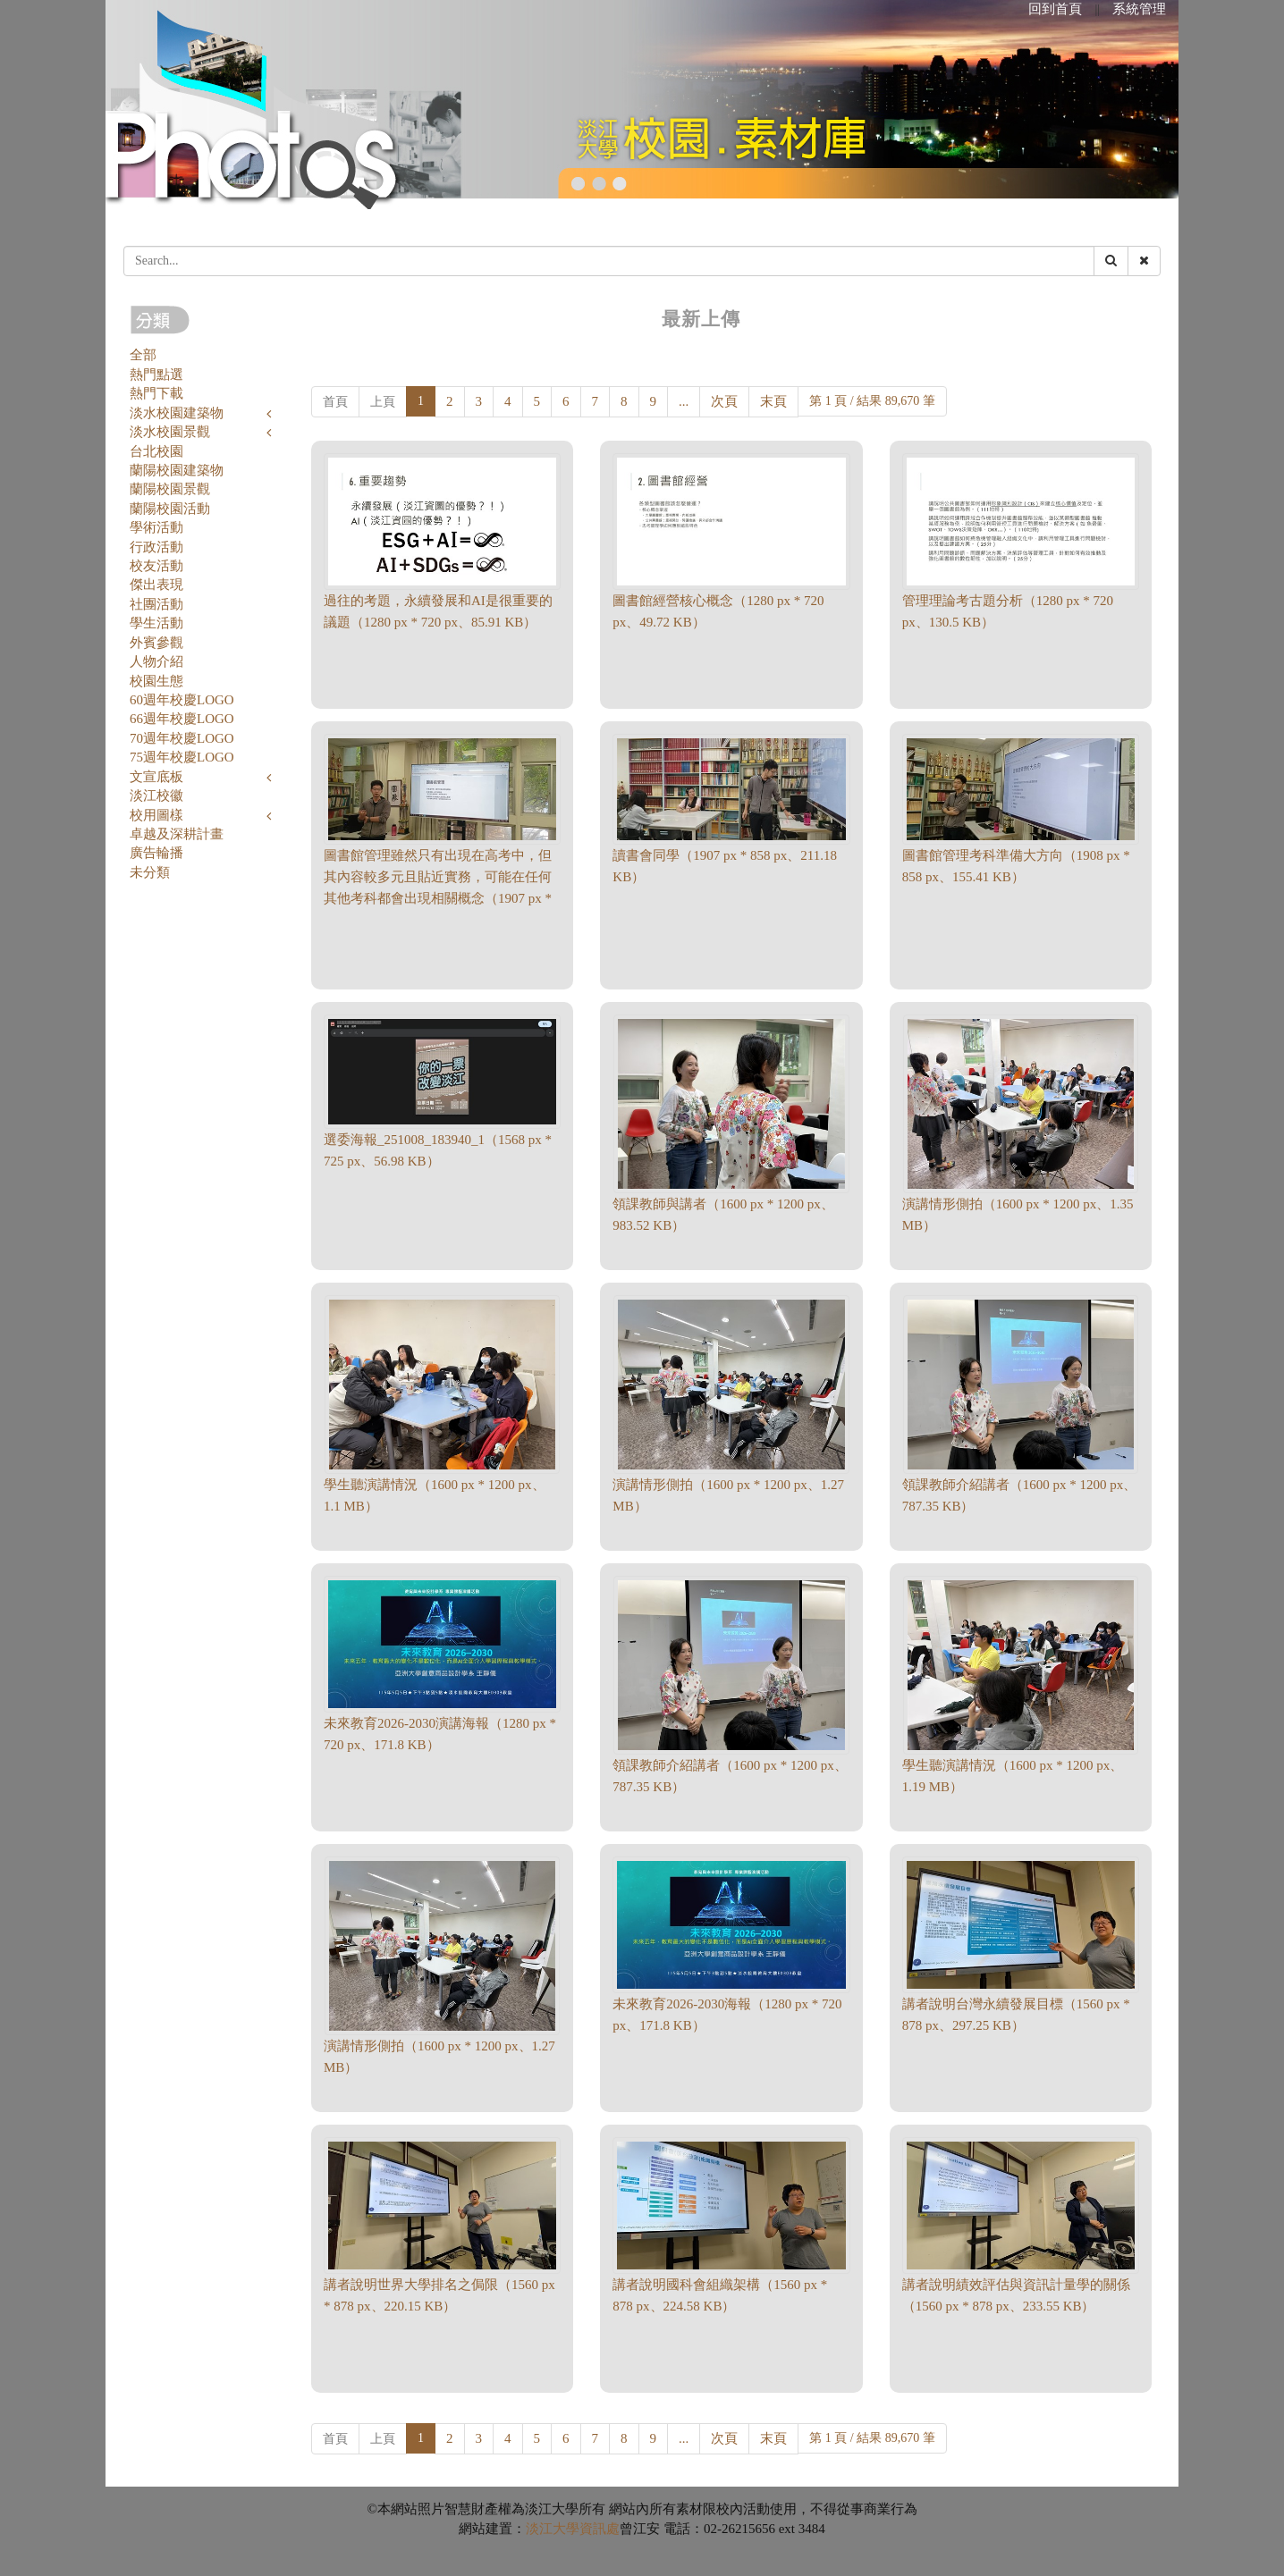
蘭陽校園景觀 (170, 489)
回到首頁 (1055, 9)
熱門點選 (156, 374)
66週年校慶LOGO (182, 718)
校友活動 (156, 566)
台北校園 (156, 451)
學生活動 (156, 623)
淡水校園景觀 (170, 432)
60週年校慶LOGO (182, 700)
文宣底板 (156, 777)
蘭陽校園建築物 (177, 470)
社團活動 (156, 604)
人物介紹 (156, 661)
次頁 (724, 401)
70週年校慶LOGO (182, 738)
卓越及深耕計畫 (177, 834)
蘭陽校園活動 (170, 508)
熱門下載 (156, 393)
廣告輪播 (156, 853)
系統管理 (1139, 9)
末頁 (773, 401)
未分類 (150, 872)
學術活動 (156, 527)
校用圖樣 (156, 815)
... (683, 401)
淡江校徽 (156, 795)
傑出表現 (156, 584)
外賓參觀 (156, 643)
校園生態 (156, 681)
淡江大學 (552, 2528)
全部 (143, 355)
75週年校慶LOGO (182, 757)
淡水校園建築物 (177, 413)
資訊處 (599, 2528)
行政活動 (156, 547)
